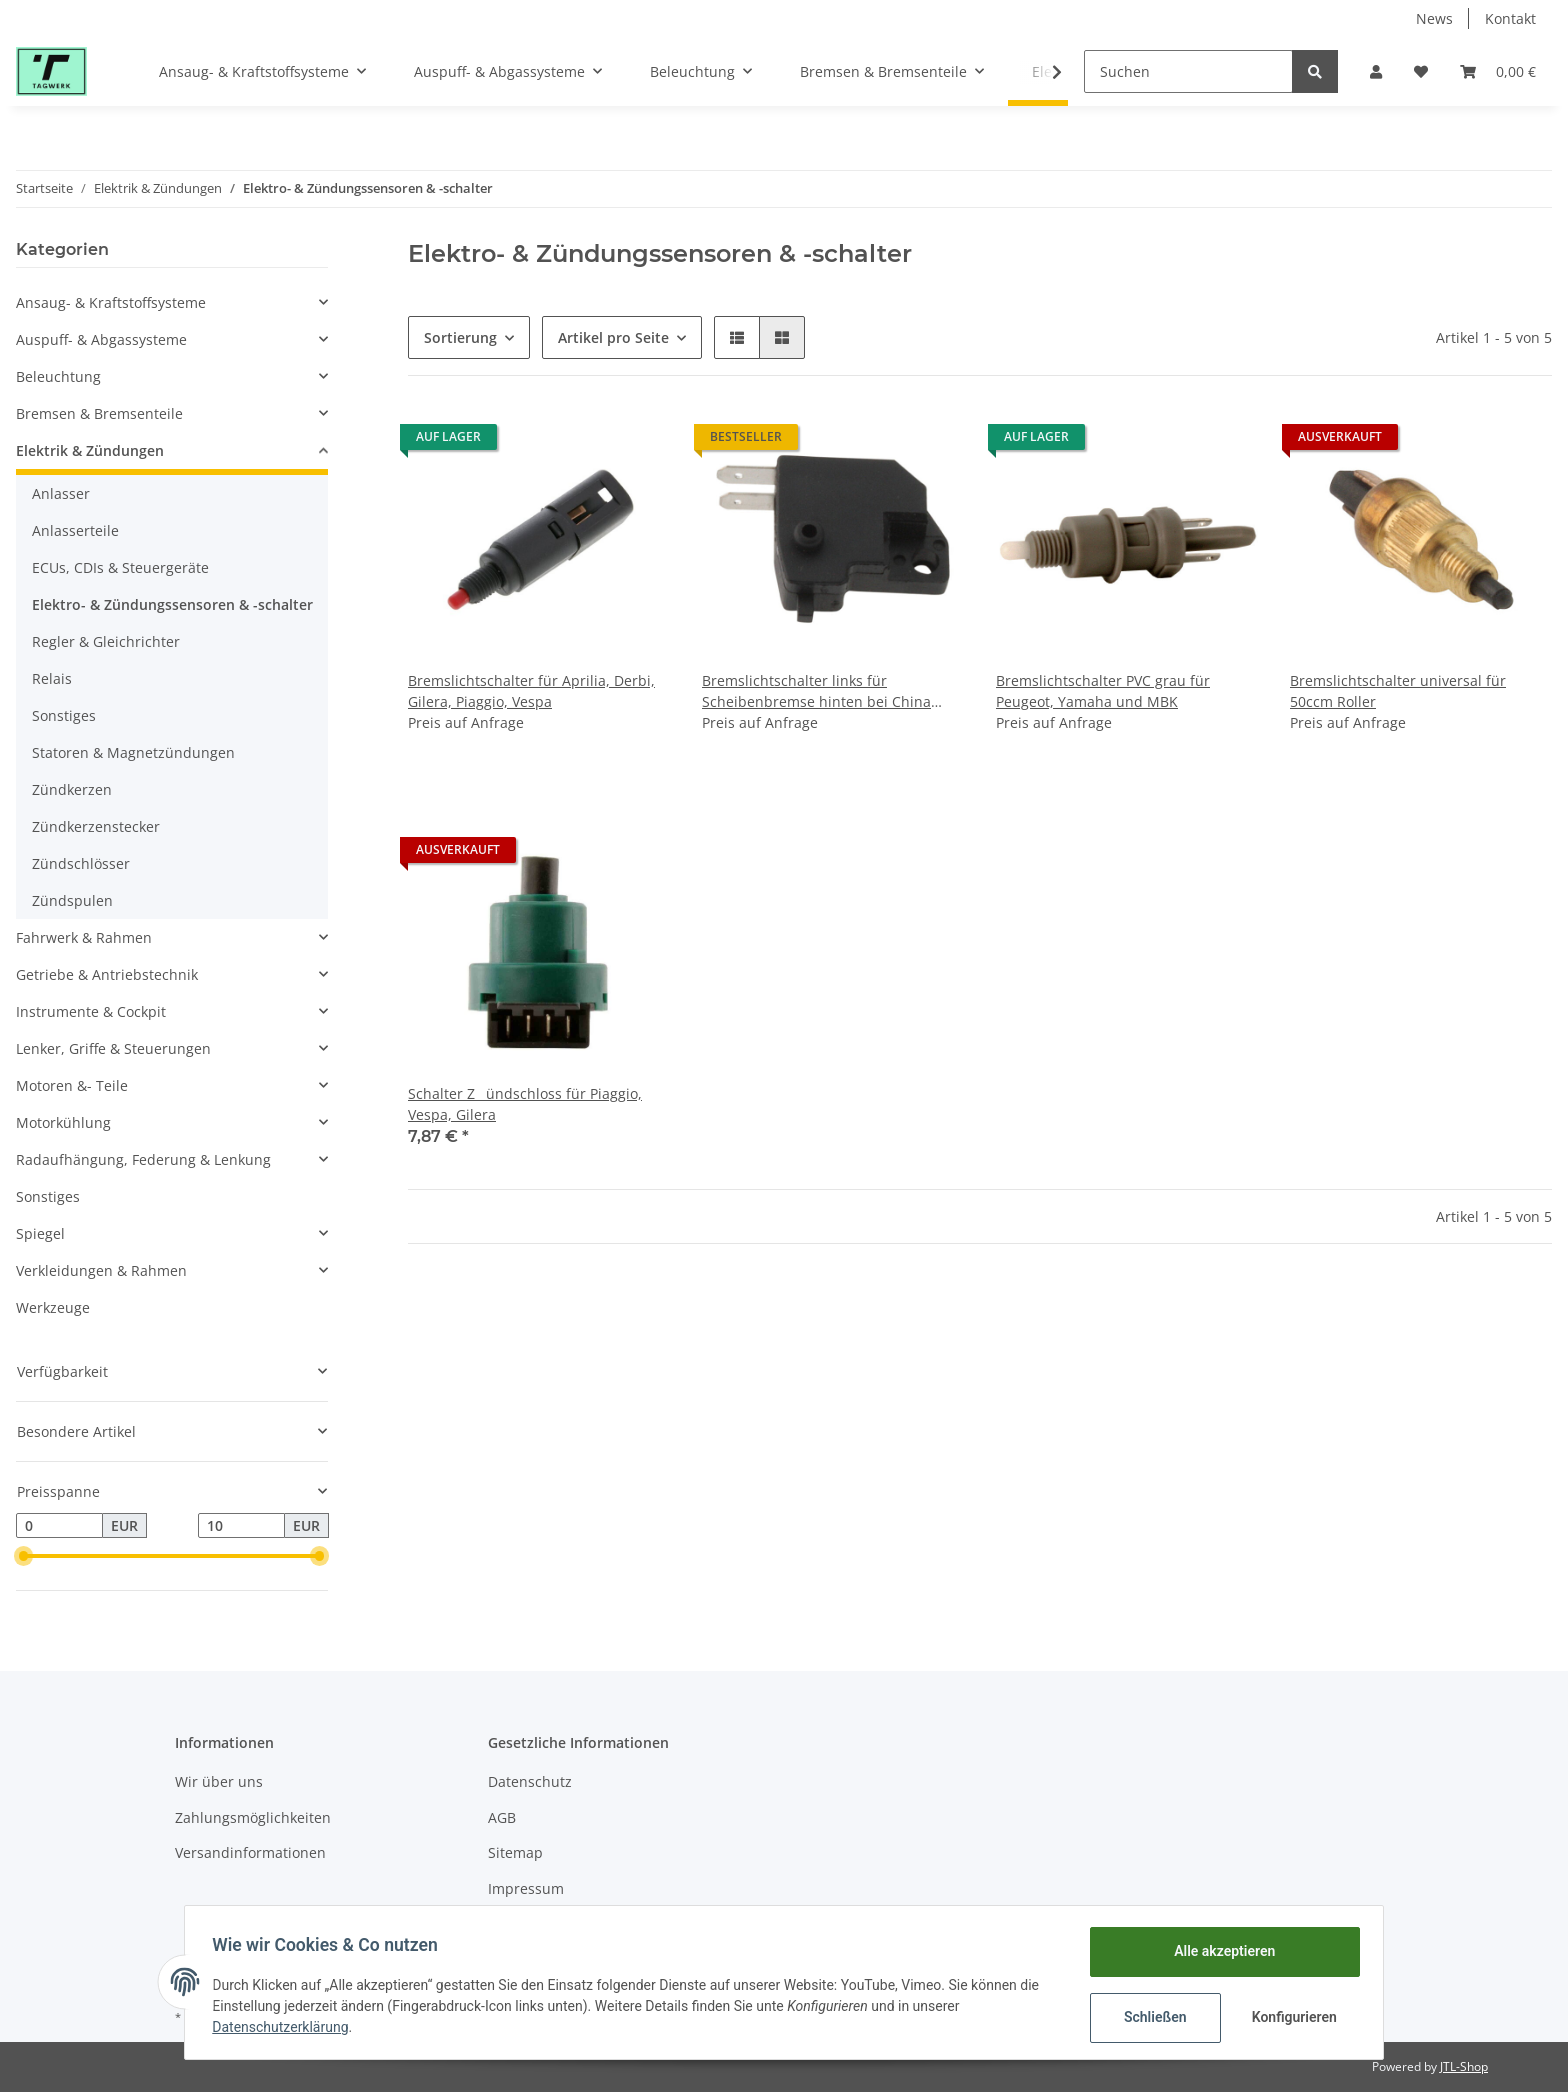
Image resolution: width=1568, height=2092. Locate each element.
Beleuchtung (58, 376)
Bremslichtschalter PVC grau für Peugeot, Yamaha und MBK (1103, 691)
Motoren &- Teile (72, 1085)
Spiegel (40, 1233)
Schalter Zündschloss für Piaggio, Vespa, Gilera (525, 1104)
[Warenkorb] (1498, 71)
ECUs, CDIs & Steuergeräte (120, 567)
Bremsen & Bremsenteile (99, 413)
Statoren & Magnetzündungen (133, 752)
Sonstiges (64, 715)
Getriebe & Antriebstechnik (107, 974)
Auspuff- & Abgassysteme (101, 339)
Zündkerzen (72, 789)
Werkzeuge (53, 1307)
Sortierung (460, 337)
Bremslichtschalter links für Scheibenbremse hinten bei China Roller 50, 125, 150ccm (816, 691)
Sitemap (515, 1852)
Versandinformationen (250, 1852)
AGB (502, 1817)
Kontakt (1510, 18)
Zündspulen (72, 900)
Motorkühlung (63, 1122)
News (1434, 18)
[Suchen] (1188, 71)
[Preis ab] (59, 1526)
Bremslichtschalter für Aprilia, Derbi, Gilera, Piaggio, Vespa (531, 691)
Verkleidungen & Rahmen (101, 1270)
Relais (52, 678)
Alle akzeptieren (1219, 1951)
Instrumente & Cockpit (91, 1011)
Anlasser (61, 493)
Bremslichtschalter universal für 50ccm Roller (1398, 691)
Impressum (526, 1888)
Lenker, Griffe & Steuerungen (113, 1048)
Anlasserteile (75, 530)
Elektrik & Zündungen (90, 450)
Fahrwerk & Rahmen (84, 937)
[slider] (24, 1556)
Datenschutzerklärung (285, 2027)
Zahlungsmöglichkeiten (253, 1817)
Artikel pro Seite (613, 337)
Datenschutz (530, 1781)
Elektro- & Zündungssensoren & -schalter (172, 604)
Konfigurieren (1291, 2017)
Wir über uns (219, 1781)
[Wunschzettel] (1421, 71)
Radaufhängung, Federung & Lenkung (143, 1159)
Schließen (1150, 2017)
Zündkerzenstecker (96, 826)
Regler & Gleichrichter (106, 641)
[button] (1376, 71)
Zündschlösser (81, 863)
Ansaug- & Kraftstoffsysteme (111, 302)
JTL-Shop (1464, 2066)
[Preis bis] (241, 1526)
